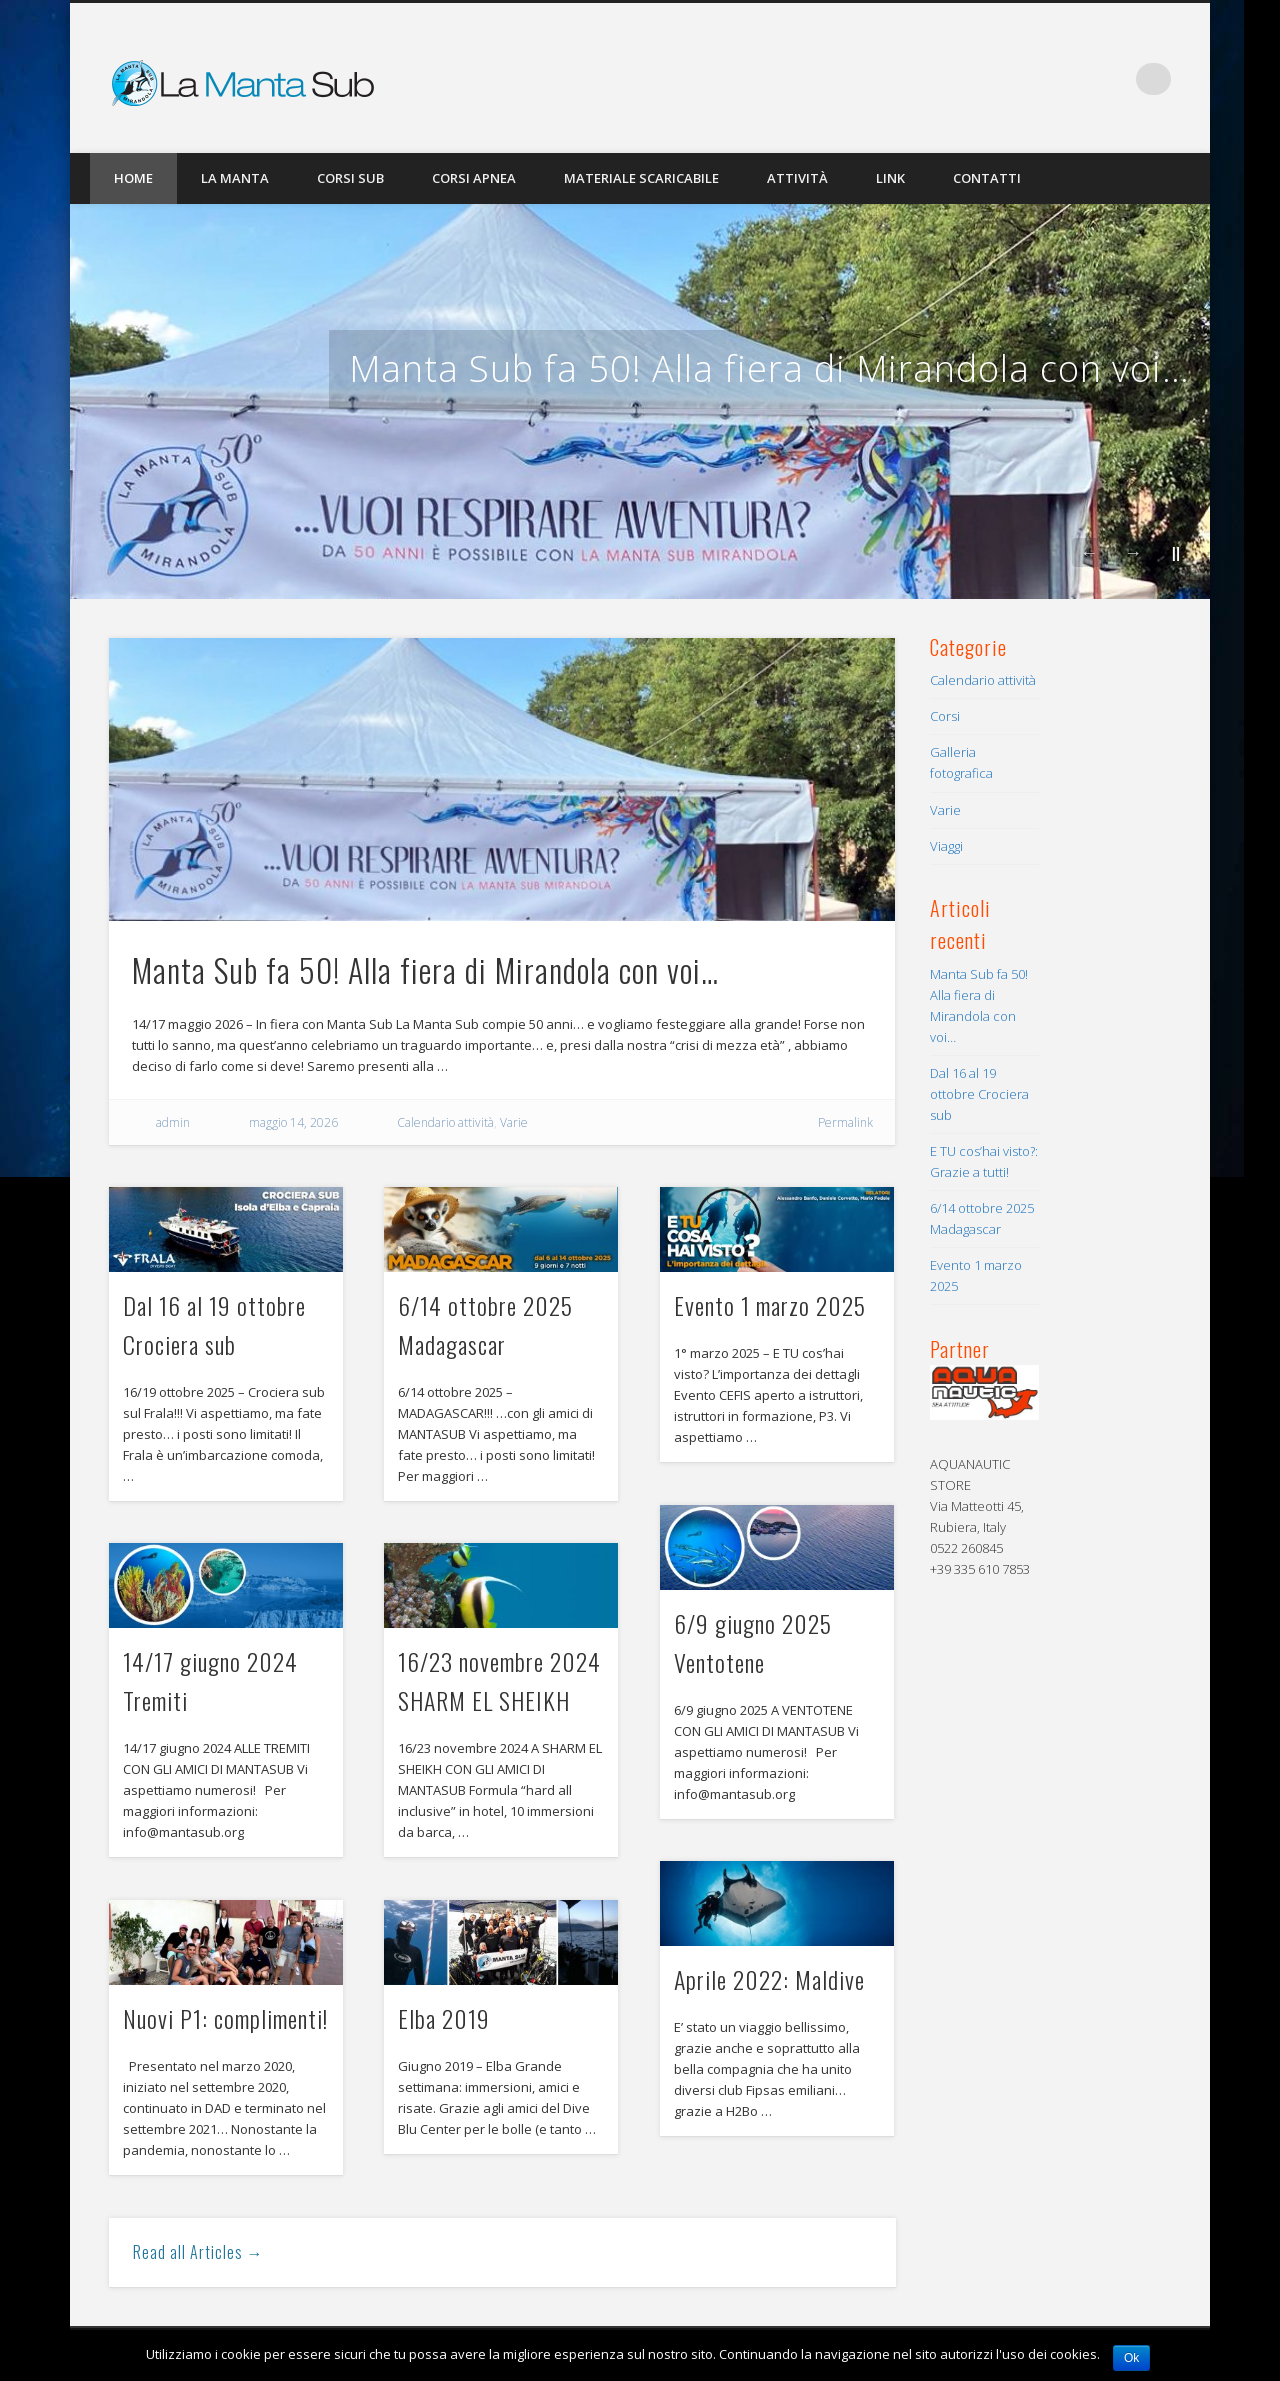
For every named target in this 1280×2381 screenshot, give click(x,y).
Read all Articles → (198, 2252)
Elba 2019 (444, 2018)
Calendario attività (445, 1122)
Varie (514, 1122)
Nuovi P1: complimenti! (225, 2018)
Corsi (945, 716)
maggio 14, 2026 (293, 1122)
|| (1176, 552)
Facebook (1114, 79)
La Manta (235, 178)
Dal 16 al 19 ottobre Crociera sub (979, 1094)
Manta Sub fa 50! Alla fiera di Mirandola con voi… (769, 368)
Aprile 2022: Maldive (769, 1979)
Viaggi (946, 846)
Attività (797, 178)
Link (890, 178)
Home (133, 178)
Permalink (845, 1122)
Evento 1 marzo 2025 (770, 1305)
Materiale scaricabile (641, 178)
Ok (1131, 2358)
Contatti (987, 178)
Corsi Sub (350, 178)
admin (173, 1122)
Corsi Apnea (474, 178)
